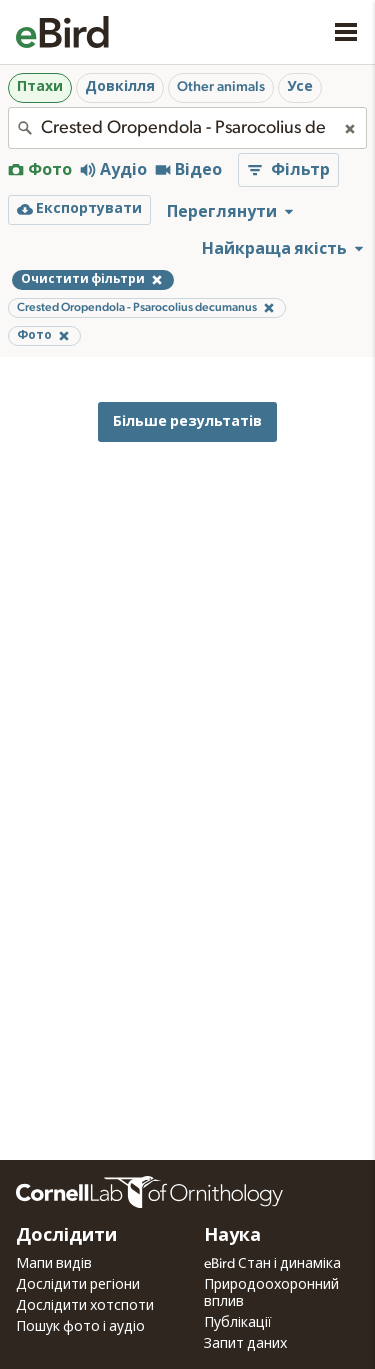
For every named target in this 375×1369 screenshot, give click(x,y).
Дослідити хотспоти (85, 1306)
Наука (232, 1236)
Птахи (40, 87)
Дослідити (66, 1236)
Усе (300, 87)
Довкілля (120, 87)
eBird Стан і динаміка (272, 1264)
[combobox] (187, 128)
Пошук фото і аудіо (80, 1327)
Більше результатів (187, 421)
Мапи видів (54, 1264)
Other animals (221, 87)
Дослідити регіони (78, 1285)
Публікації (238, 1323)
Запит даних (245, 1344)
